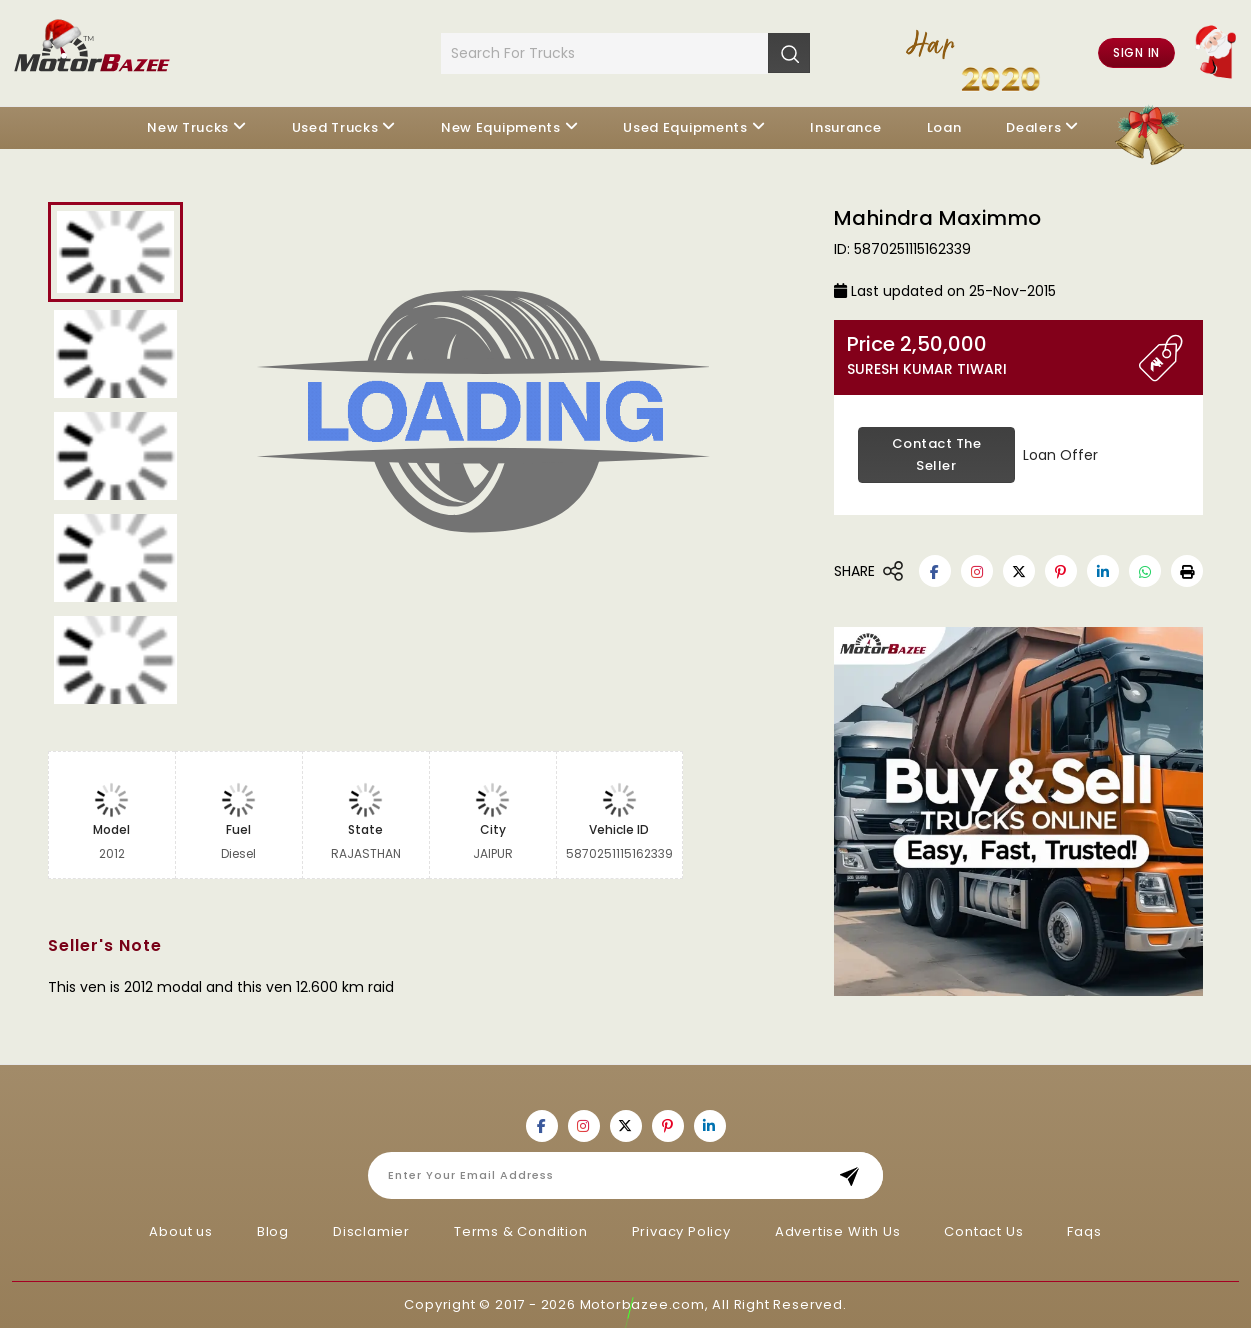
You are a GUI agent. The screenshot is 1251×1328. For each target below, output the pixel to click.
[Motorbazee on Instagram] (977, 571)
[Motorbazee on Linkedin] (1103, 571)
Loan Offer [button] (1060, 455)
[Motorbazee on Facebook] (935, 571)
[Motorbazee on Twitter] (1019, 571)
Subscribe (855, 1175)
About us (180, 1231)
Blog (273, 1231)
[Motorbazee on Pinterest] (1061, 571)
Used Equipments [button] (685, 127)
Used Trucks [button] (335, 127)
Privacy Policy (681, 1231)
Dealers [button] (1033, 127)
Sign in (1136, 52)
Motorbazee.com (642, 1304)
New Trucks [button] (188, 127)
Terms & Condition (521, 1231)
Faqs (1084, 1231)
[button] (1187, 571)
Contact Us (983, 1231)
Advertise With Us (838, 1231)
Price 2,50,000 (993, 355)
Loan (944, 127)
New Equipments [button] (501, 127)
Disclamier (371, 1231)
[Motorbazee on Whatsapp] (1145, 571)
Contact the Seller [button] (937, 454)
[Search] (789, 53)
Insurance (845, 127)
